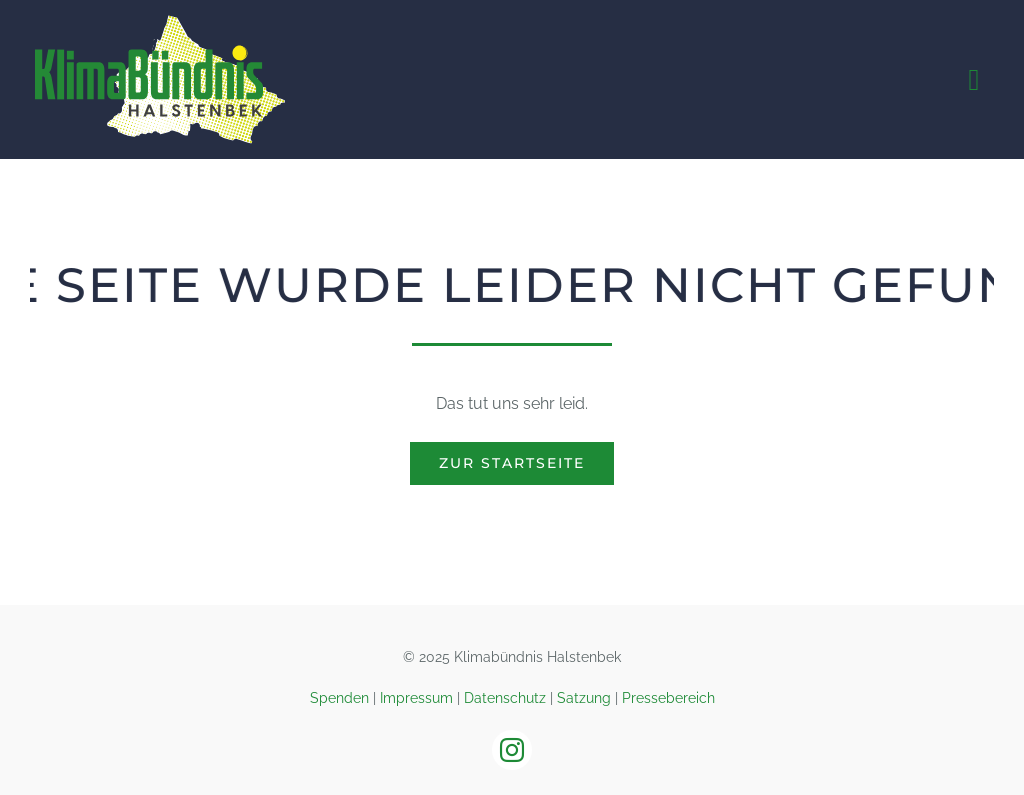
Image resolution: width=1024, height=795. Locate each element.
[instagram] (512, 750)
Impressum (416, 698)
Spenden (339, 698)
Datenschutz (505, 698)
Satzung (584, 698)
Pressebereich (668, 698)
